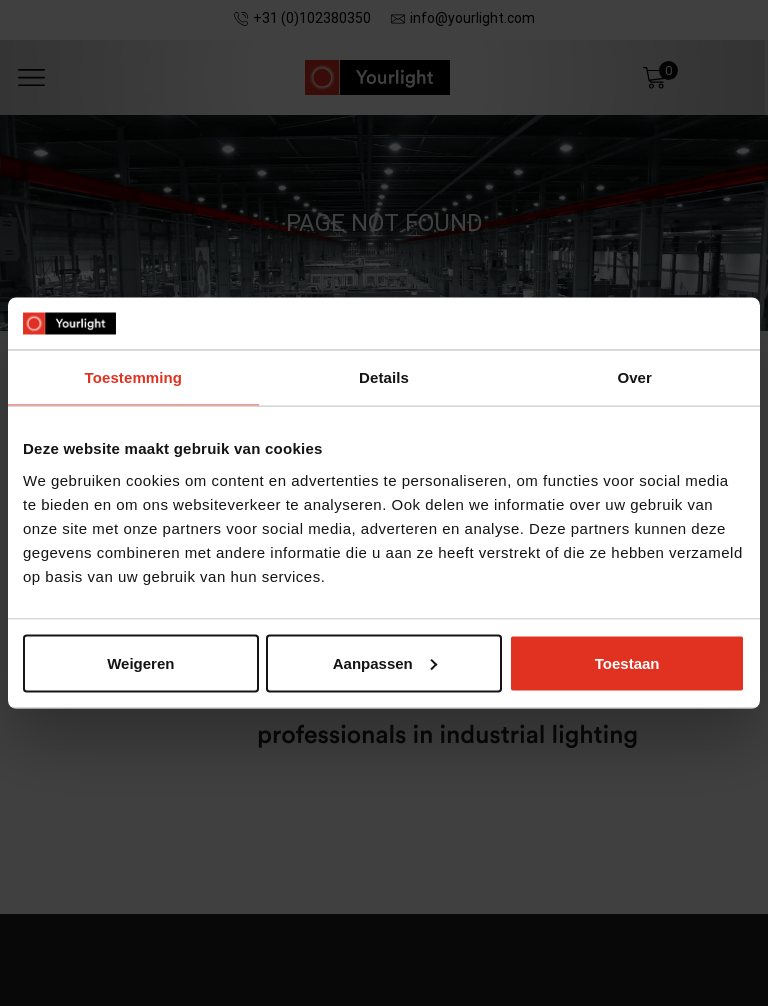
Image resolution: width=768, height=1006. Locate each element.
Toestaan (627, 662)
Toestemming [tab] (134, 377)
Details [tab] (384, 377)
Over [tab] (634, 377)
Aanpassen (385, 662)
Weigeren (140, 662)
